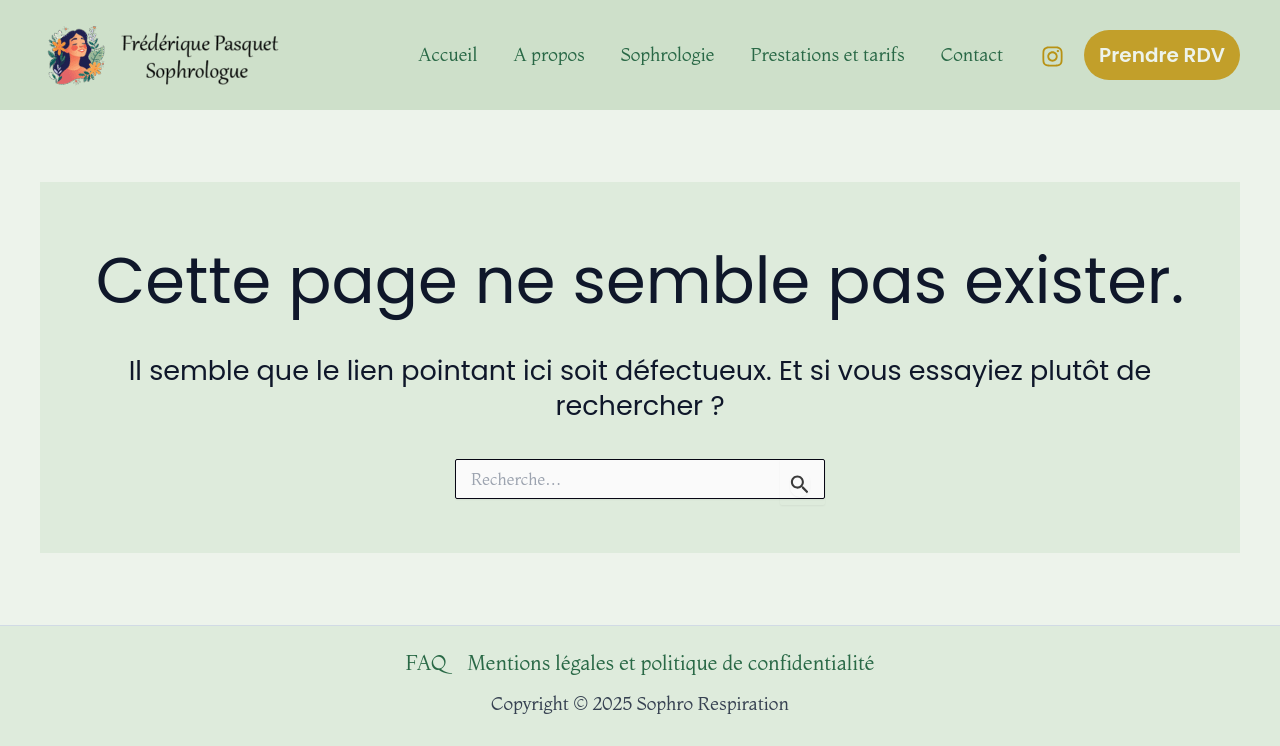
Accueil (447, 54)
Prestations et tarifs (828, 54)
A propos (548, 54)
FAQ (426, 662)
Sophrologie (668, 54)
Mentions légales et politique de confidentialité (670, 662)
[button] (1162, 55)
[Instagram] (1052, 56)
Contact (972, 54)
